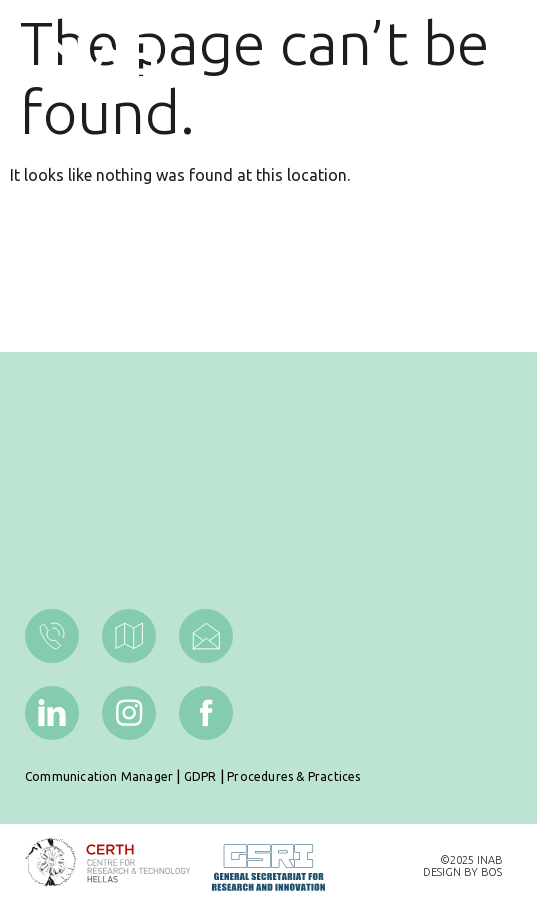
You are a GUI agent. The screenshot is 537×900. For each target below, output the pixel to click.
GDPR (200, 776)
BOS (491, 872)
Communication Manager (99, 776)
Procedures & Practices (293, 776)
